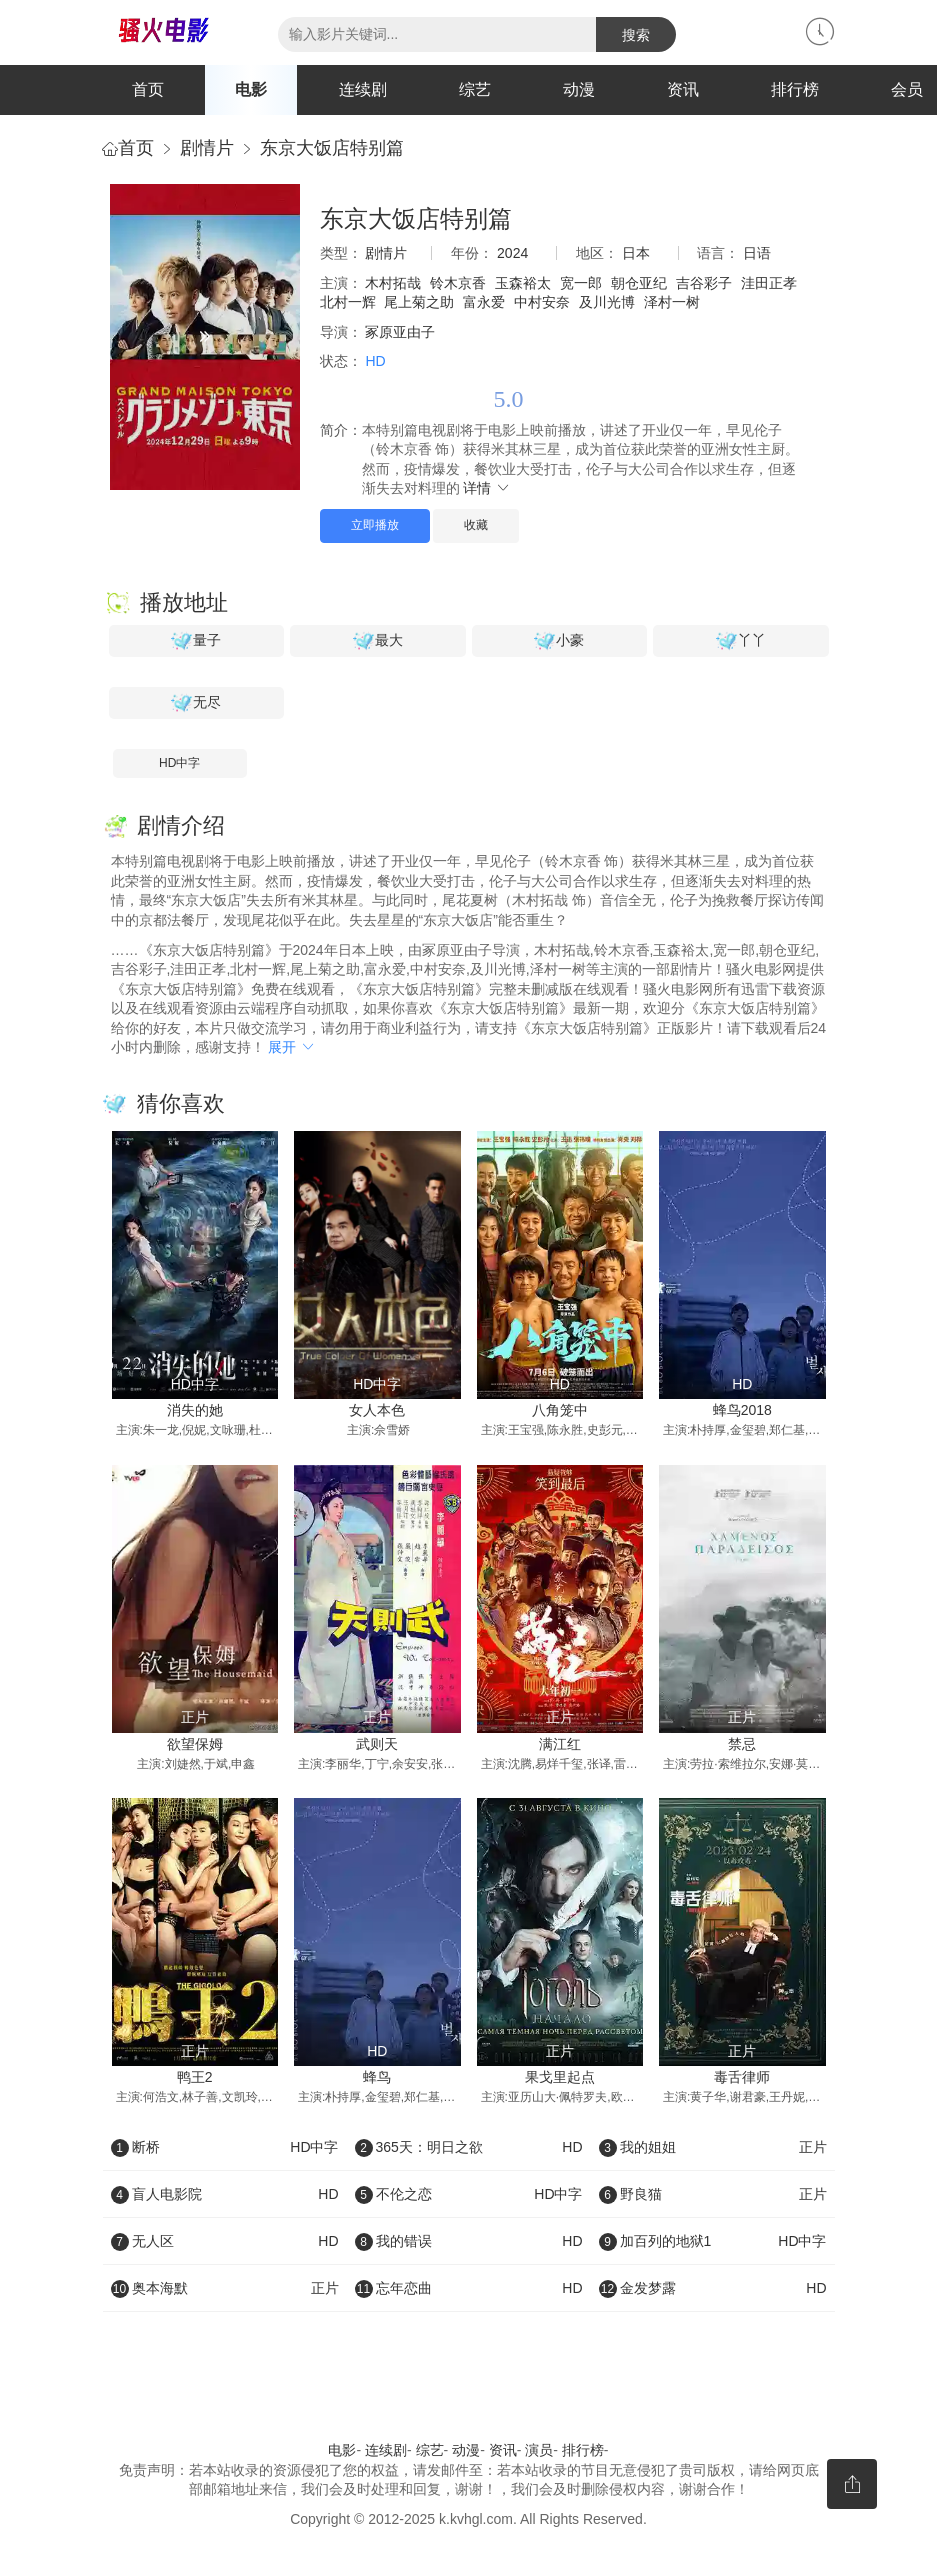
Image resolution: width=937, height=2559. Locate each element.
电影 (251, 89)
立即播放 (375, 525)
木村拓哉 (393, 283)
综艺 (475, 89)
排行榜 (795, 89)
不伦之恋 (469, 2194)
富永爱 (484, 302)
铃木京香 (458, 283)
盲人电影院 (225, 2194)
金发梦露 (713, 2288)
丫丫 (741, 641)
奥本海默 (225, 2288)
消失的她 (195, 1410)
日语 (757, 253)
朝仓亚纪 (639, 283)
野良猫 (713, 2194)
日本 (636, 253)
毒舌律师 (742, 2077)
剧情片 (207, 148)
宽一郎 (581, 283)
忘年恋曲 (469, 2288)
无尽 (196, 703)
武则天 (377, 1744)
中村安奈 (542, 302)
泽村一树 (672, 302)
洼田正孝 (769, 283)
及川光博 (607, 302)
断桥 (225, 2147)
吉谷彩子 (704, 283)
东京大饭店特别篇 (332, 148)
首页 (148, 89)
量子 (196, 641)
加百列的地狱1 (713, 2241)
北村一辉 (348, 302)
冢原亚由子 (400, 332)
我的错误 (469, 2241)
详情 (487, 488)
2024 (512, 253)
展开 (292, 1047)
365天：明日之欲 (469, 2147)
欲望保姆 (195, 1744)
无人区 (225, 2241)
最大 (378, 641)
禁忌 (742, 1744)
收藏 (476, 525)
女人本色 (377, 1410)
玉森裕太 (523, 283)
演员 (539, 2450)
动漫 (579, 89)
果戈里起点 (560, 2077)
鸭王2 (195, 2077)
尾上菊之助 (419, 302)
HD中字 (179, 763)
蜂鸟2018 (742, 1410)
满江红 (560, 1744)
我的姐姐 (713, 2147)
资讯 (683, 89)
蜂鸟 (377, 2077)
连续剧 (363, 89)
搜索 (636, 35)
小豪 (559, 641)
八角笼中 (560, 1410)
